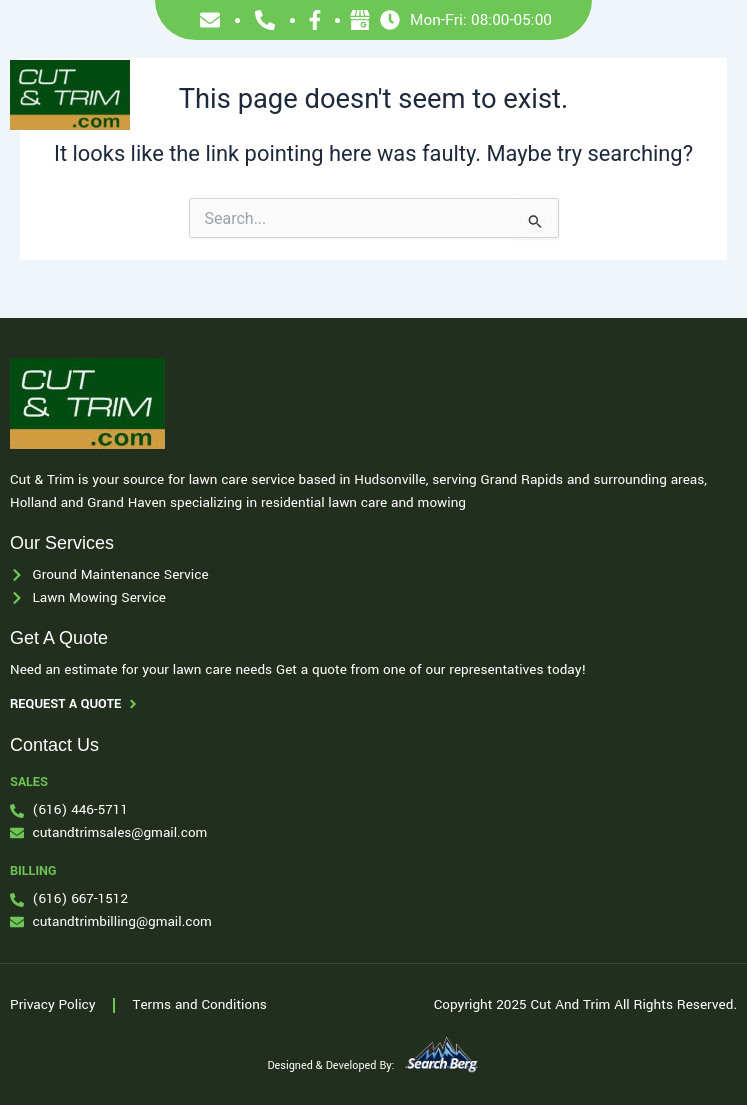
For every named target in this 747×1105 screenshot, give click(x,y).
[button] (711, 95)
